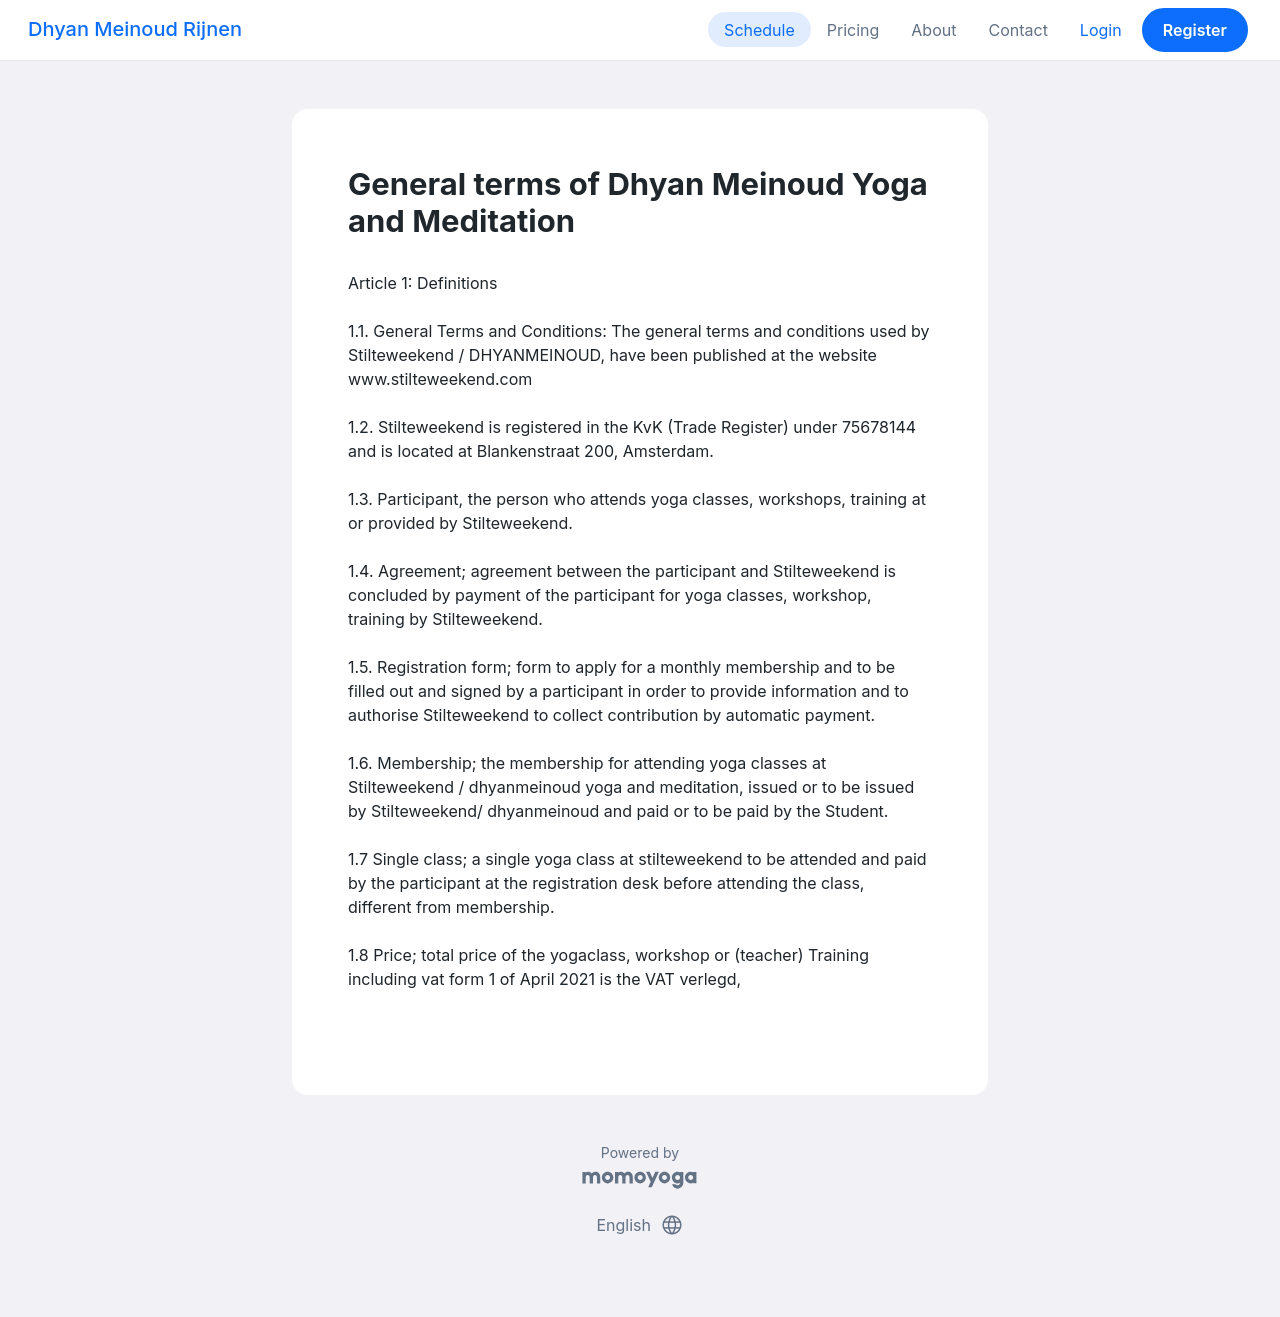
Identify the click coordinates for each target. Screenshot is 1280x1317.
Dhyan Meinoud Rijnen (135, 29)
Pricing (853, 30)
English (639, 1225)
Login (1101, 30)
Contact (1017, 30)
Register (1195, 30)
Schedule (759, 30)
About (933, 30)
